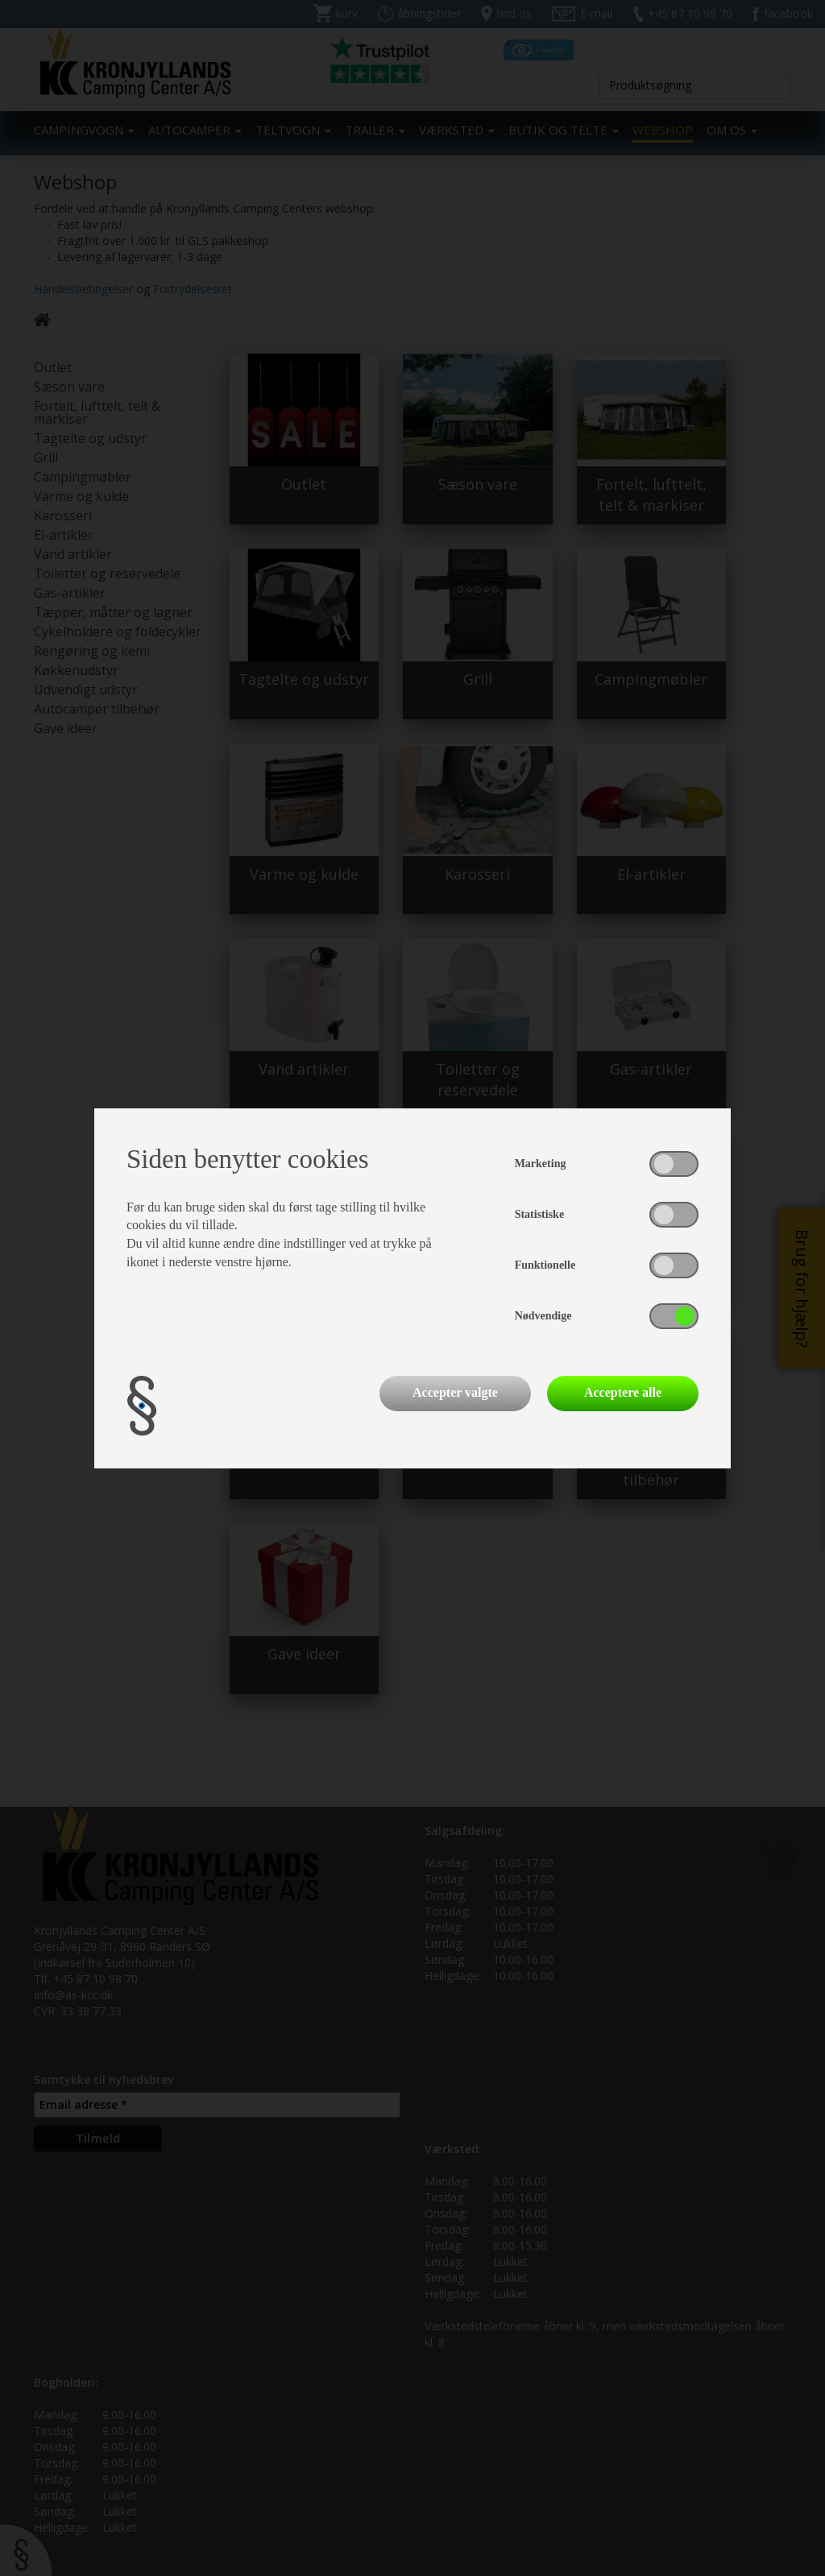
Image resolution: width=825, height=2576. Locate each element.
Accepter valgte (455, 1392)
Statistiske (539, 1214)
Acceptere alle (622, 1392)
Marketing (540, 1164)
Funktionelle (545, 1265)
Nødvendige (543, 1316)
